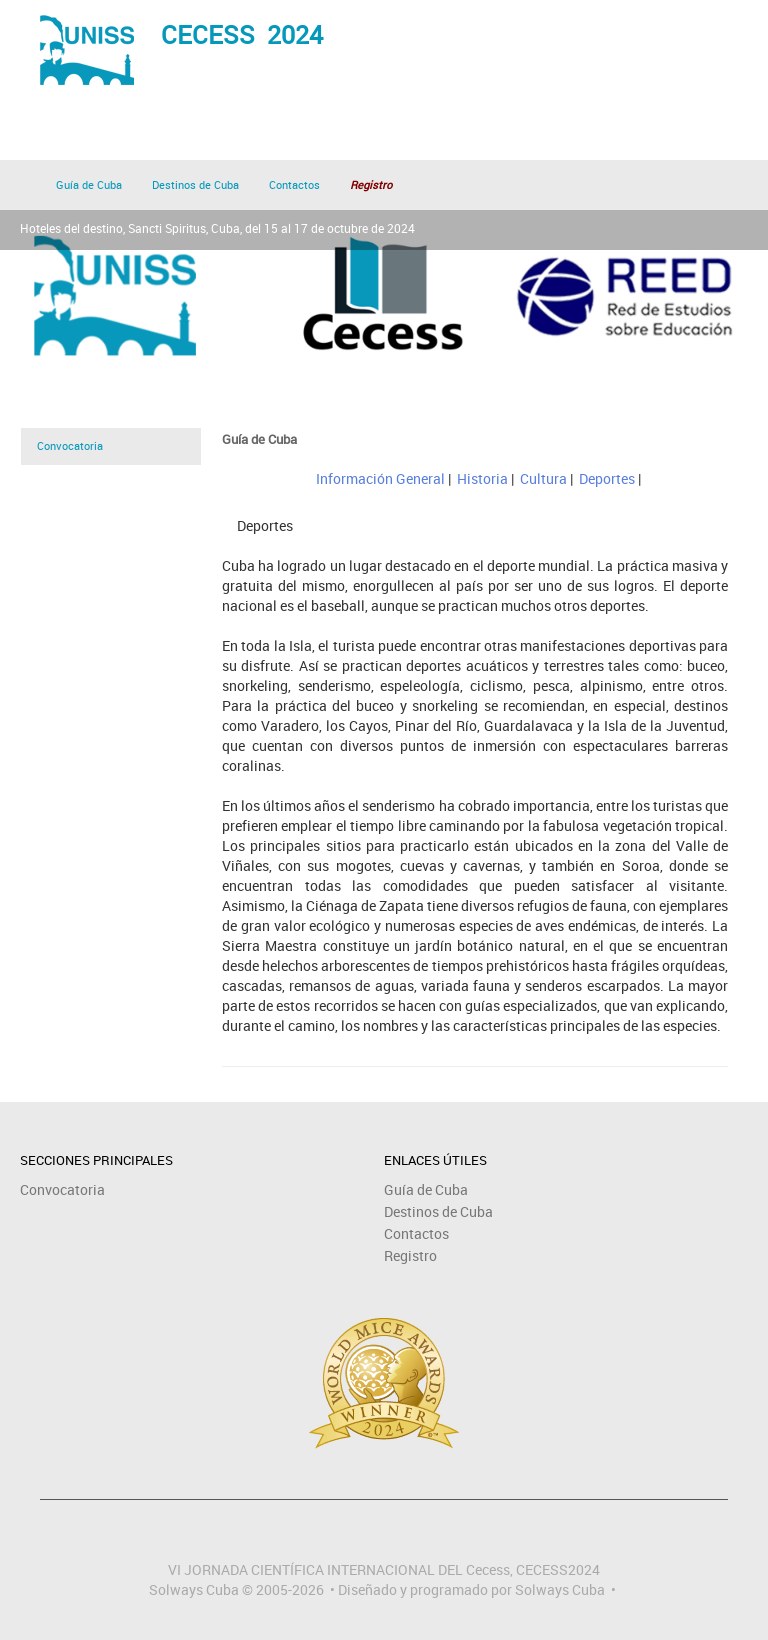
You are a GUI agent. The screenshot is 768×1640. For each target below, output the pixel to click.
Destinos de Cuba (195, 184)
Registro (410, 1255)
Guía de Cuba (89, 184)
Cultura (543, 478)
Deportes (607, 478)
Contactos (294, 184)
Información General (380, 478)
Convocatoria (70, 445)
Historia (482, 478)
